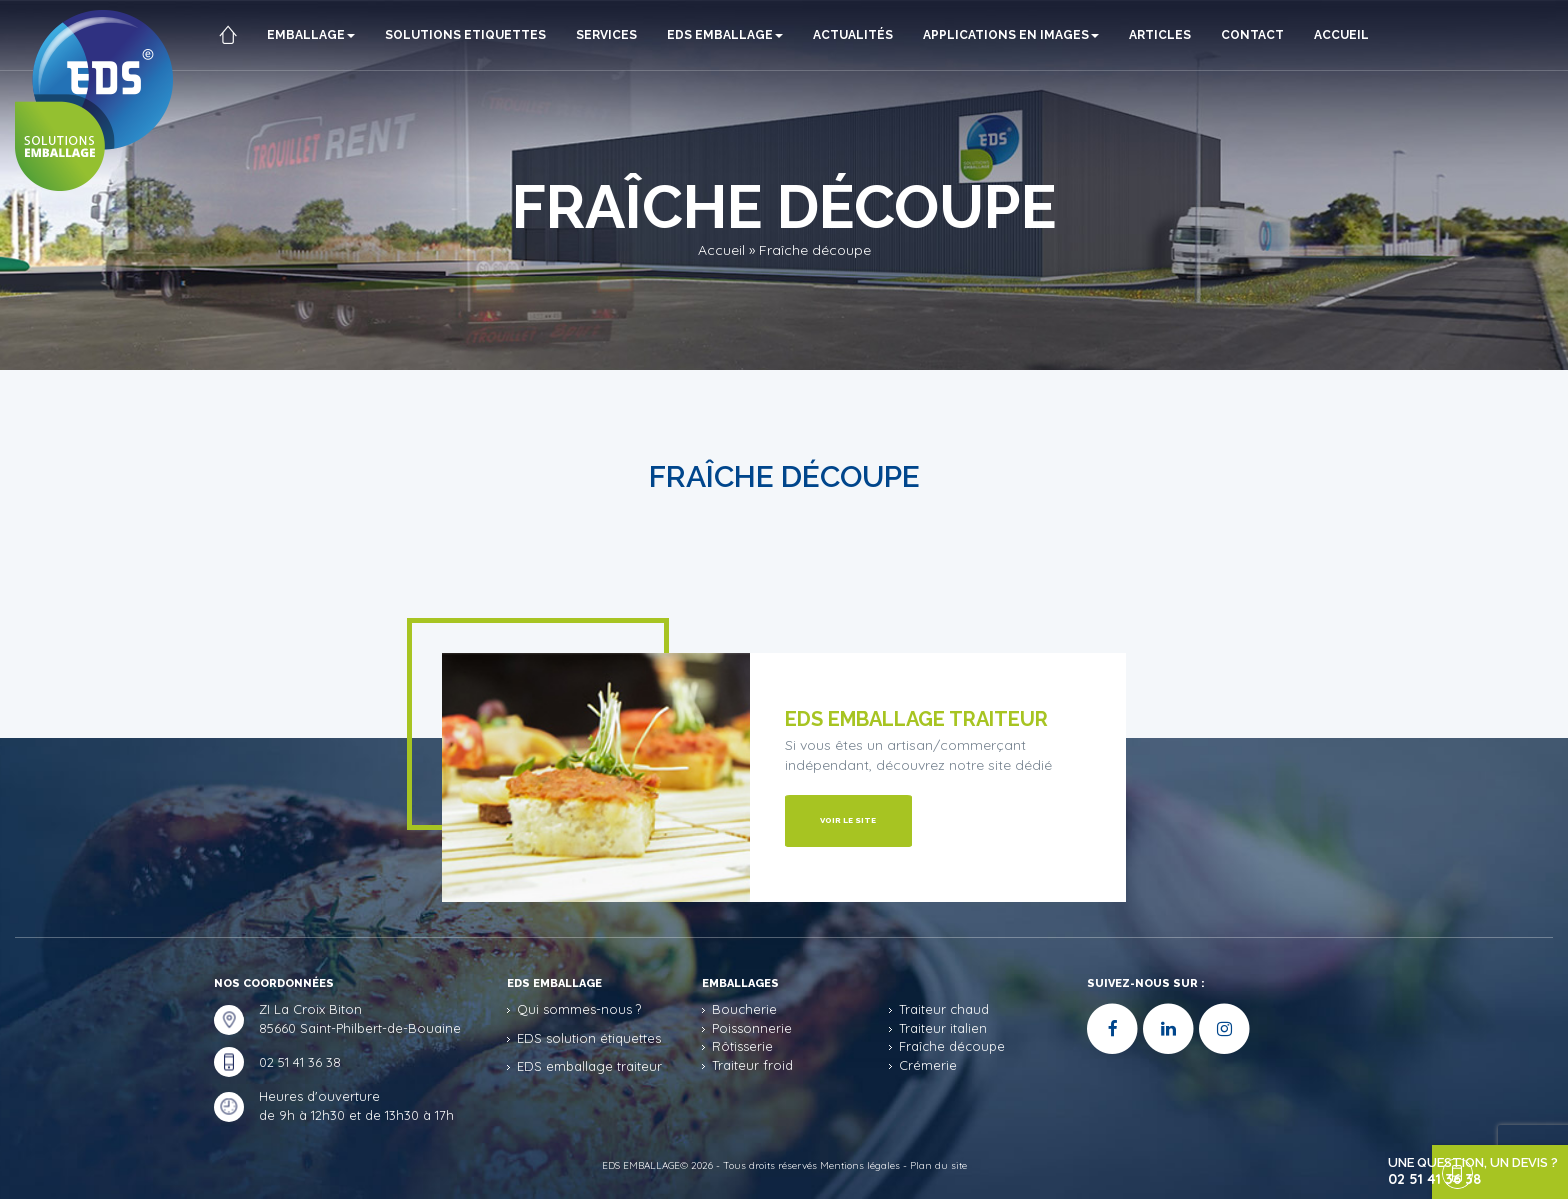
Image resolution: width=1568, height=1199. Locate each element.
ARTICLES (1170, 35)
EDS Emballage (735, 35)
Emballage (321, 35)
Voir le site (849, 820)
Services (616, 35)
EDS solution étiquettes (589, 1038)
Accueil (256, 105)
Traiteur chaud (944, 1009)
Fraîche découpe (952, 1046)
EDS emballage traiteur (589, 1066)
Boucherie (744, 1009)
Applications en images (1021, 35)
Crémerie (928, 1065)
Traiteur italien (943, 1028)
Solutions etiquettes (475, 35)
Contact (1262, 35)
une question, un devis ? (1451, 1172)
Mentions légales (860, 1165)
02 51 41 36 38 (300, 1062)
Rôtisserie (742, 1046)
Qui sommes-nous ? (579, 1009)
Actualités (863, 35)
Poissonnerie (752, 1028)
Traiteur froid (752, 1065)
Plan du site (938, 1165)
